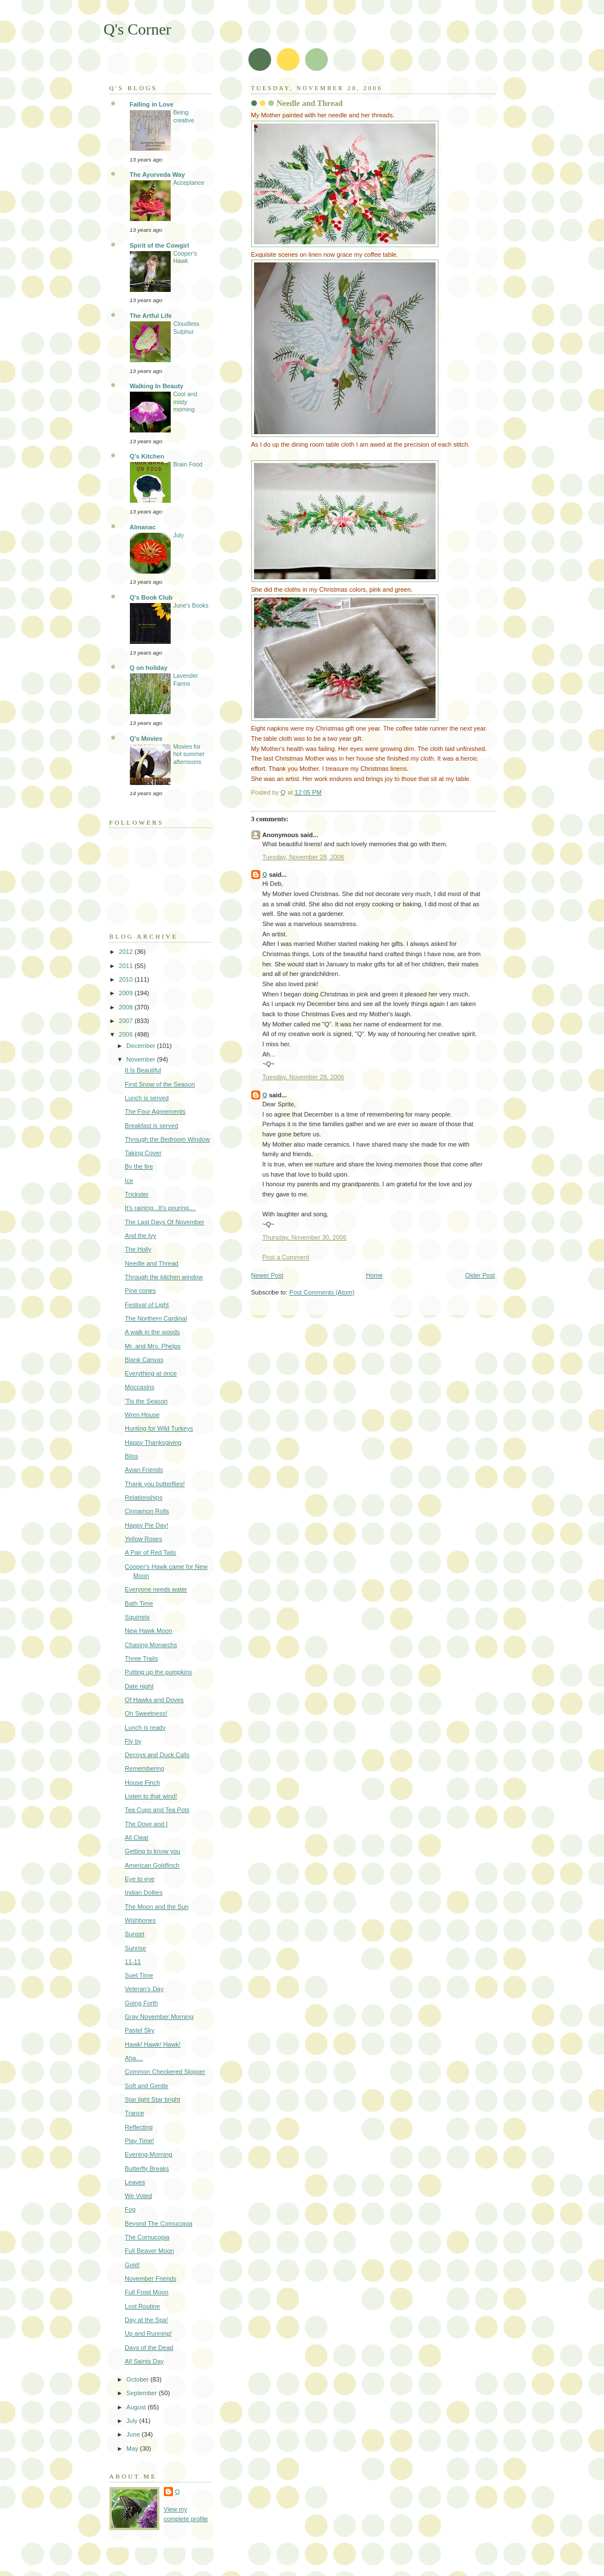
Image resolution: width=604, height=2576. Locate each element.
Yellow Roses (143, 1538)
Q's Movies (146, 738)
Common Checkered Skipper (165, 2071)
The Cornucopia (147, 2237)
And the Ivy (140, 1235)
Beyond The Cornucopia (158, 2223)
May (133, 2448)
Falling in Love (152, 104)
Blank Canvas (144, 1359)
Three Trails (141, 1658)
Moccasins (139, 1387)
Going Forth (141, 2003)
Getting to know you (152, 1851)
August (136, 2407)
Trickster (137, 1194)
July (179, 535)
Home (374, 1275)
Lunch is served (146, 1097)
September (142, 2393)
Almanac (143, 527)
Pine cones (140, 1290)
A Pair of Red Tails (150, 1552)
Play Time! (139, 2140)
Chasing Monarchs (151, 1644)
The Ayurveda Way (157, 174)
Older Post (480, 1275)
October (138, 2379)
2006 (127, 1034)
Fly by (133, 1741)
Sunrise (135, 1948)
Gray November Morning (159, 2016)
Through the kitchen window (164, 1277)
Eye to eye (139, 1878)
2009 (127, 993)
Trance (134, 2113)
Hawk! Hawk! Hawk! (152, 2044)
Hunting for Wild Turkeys (159, 1428)
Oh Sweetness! (146, 1713)
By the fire (139, 1166)
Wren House (142, 1414)
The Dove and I (146, 1823)
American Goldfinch (152, 1865)
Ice (129, 1180)
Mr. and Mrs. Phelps (152, 1346)
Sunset (134, 1933)
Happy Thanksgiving (153, 1442)
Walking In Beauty (157, 386)
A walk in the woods (152, 1332)
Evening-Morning (148, 2154)
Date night (139, 1686)
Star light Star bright (152, 2099)
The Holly (138, 1249)
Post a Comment (286, 1257)
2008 (127, 1007)
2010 (127, 979)
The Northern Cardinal (156, 1318)
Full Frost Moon (146, 2292)
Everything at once (151, 1373)
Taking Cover (143, 1152)
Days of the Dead (149, 2347)
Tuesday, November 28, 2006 (303, 857)
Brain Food (188, 464)
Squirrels (137, 1617)
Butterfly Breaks (147, 2168)
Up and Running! (148, 2333)
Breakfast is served (151, 1125)
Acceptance (189, 183)
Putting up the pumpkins (158, 1672)
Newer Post (267, 1275)
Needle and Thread (151, 1263)
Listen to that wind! (151, 1796)
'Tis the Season (146, 1401)
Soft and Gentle (146, 2085)
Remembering (144, 1768)
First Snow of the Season (160, 1084)
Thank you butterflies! (155, 1483)
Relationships (143, 1497)
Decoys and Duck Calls (157, 1754)
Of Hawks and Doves (154, 1699)
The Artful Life (151, 315)
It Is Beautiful (143, 1070)
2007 (127, 1020)
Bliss (131, 1456)
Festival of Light (146, 1304)
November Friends (150, 2278)
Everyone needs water (156, 1589)
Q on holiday (149, 667)
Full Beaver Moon (149, 2250)
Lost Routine (142, 2306)
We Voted (138, 2195)
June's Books (191, 605)
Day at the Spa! (146, 2319)
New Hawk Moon (148, 1630)
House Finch (142, 1782)
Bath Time (139, 1603)
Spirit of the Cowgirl (159, 245)
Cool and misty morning (185, 402)
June (134, 2434)
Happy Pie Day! (146, 1525)
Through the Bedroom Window (167, 1139)
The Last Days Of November (164, 1222)
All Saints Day (144, 2361)
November (141, 1059)
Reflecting (139, 2127)
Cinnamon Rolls (147, 1511)
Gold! (132, 2264)
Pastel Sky (139, 2030)
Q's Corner (137, 29)
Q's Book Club (151, 597)
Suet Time (139, 1975)
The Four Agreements (155, 1111)
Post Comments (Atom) (321, 1292)
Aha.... (134, 2058)
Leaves (135, 2182)
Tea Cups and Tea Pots (157, 1809)
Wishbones (140, 1920)
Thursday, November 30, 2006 (305, 1237)
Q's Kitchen (147, 456)
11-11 (133, 1961)
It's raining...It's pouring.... (160, 1207)
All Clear (137, 1837)
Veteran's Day (144, 1988)
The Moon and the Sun (156, 1906)
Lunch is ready (145, 1727)
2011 (127, 965)
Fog (130, 2209)
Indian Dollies (143, 1892)
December (141, 1045)
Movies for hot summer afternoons (189, 754)
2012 (127, 951)
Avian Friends (144, 1469)
